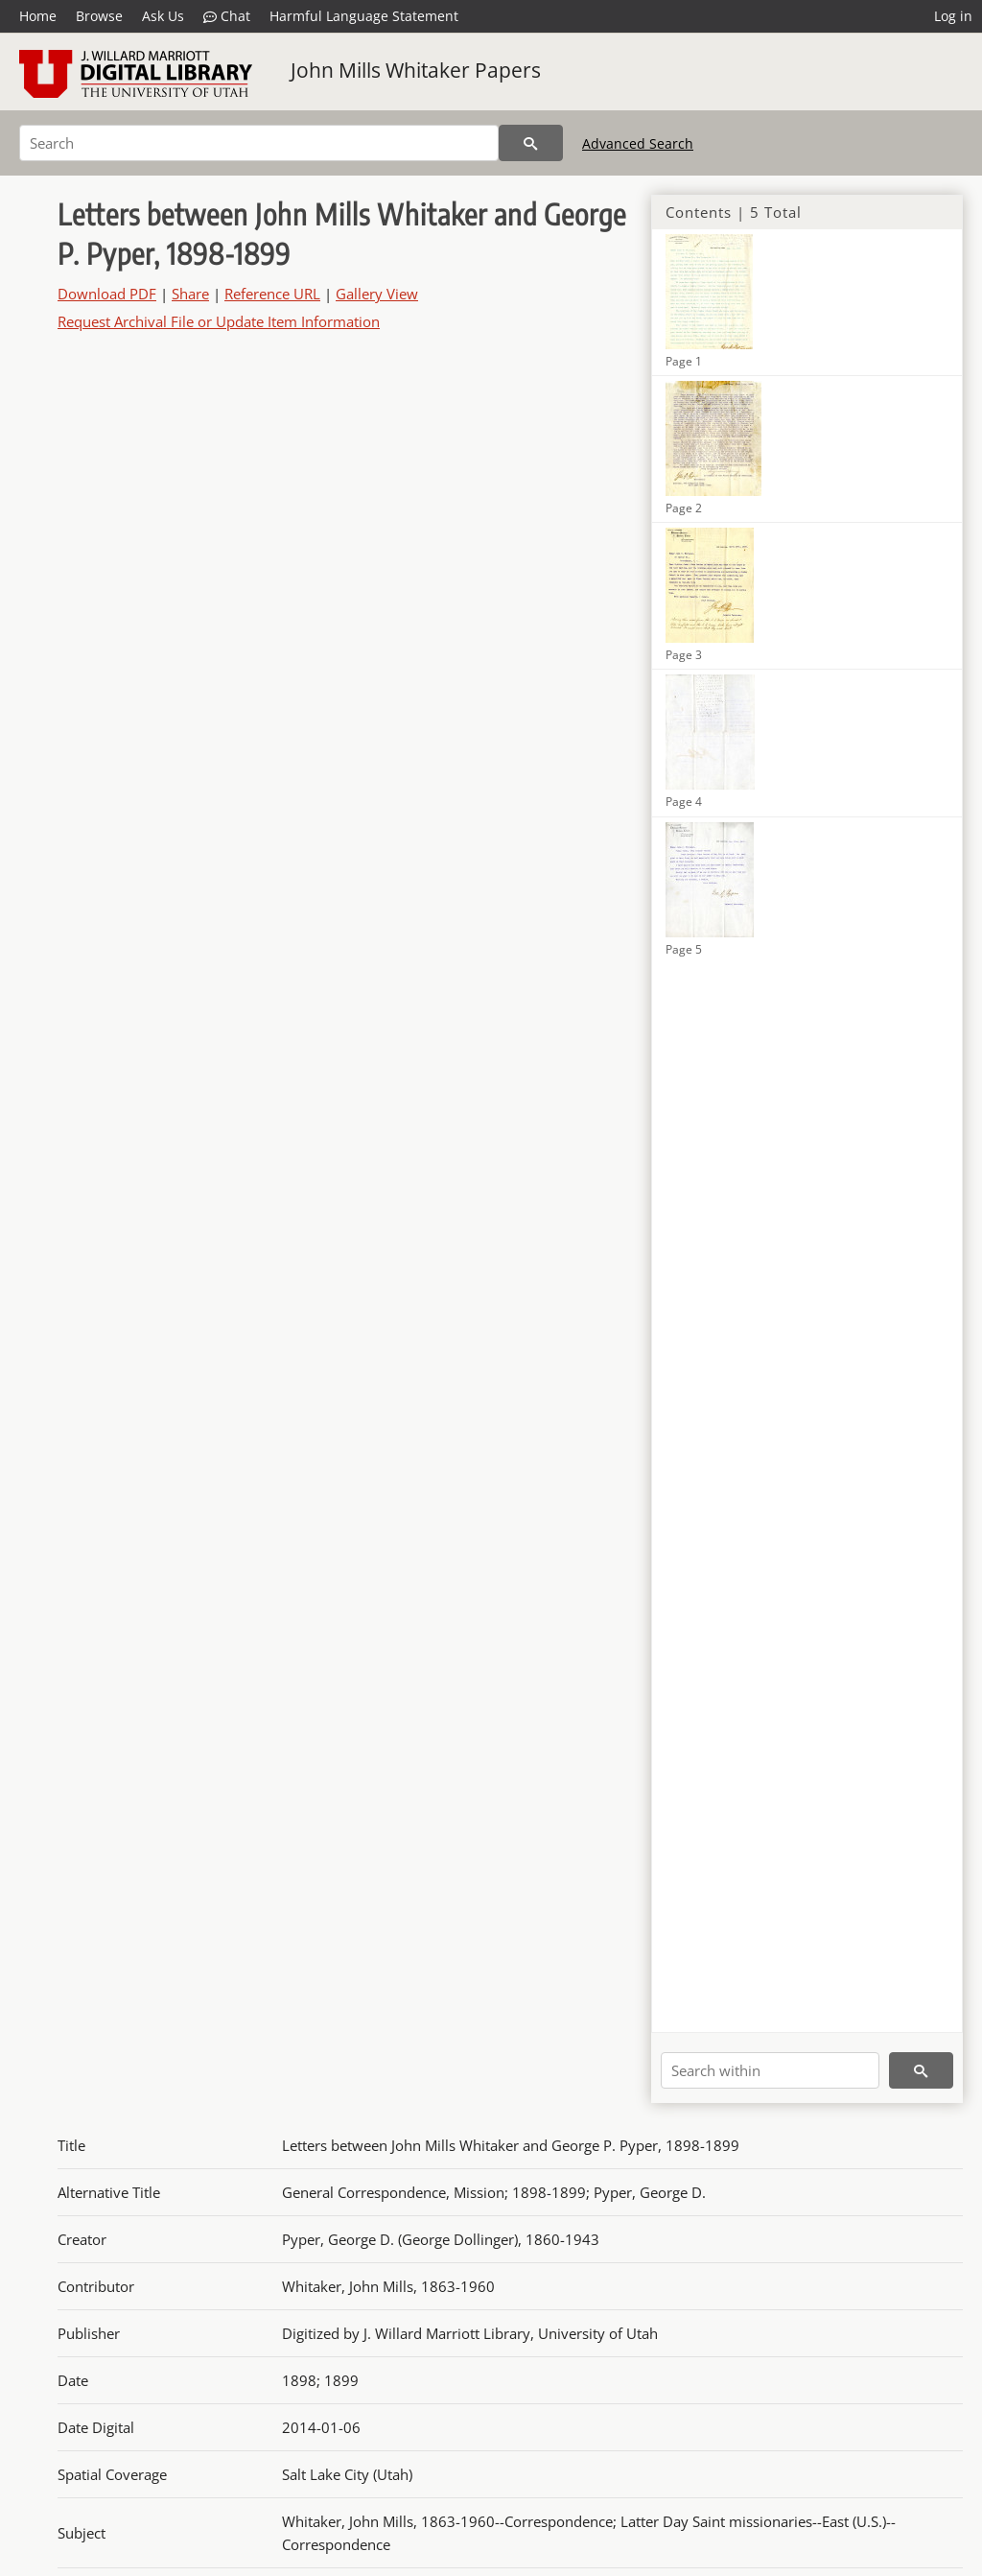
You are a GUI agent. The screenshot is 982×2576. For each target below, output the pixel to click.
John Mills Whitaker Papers (416, 70)
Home (38, 16)
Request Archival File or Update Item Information (219, 321)
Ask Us (163, 16)
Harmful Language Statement (363, 16)
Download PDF (107, 293)
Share (190, 293)
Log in (953, 16)
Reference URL (272, 293)
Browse (99, 16)
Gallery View (377, 293)
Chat (226, 16)
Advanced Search (637, 143)
